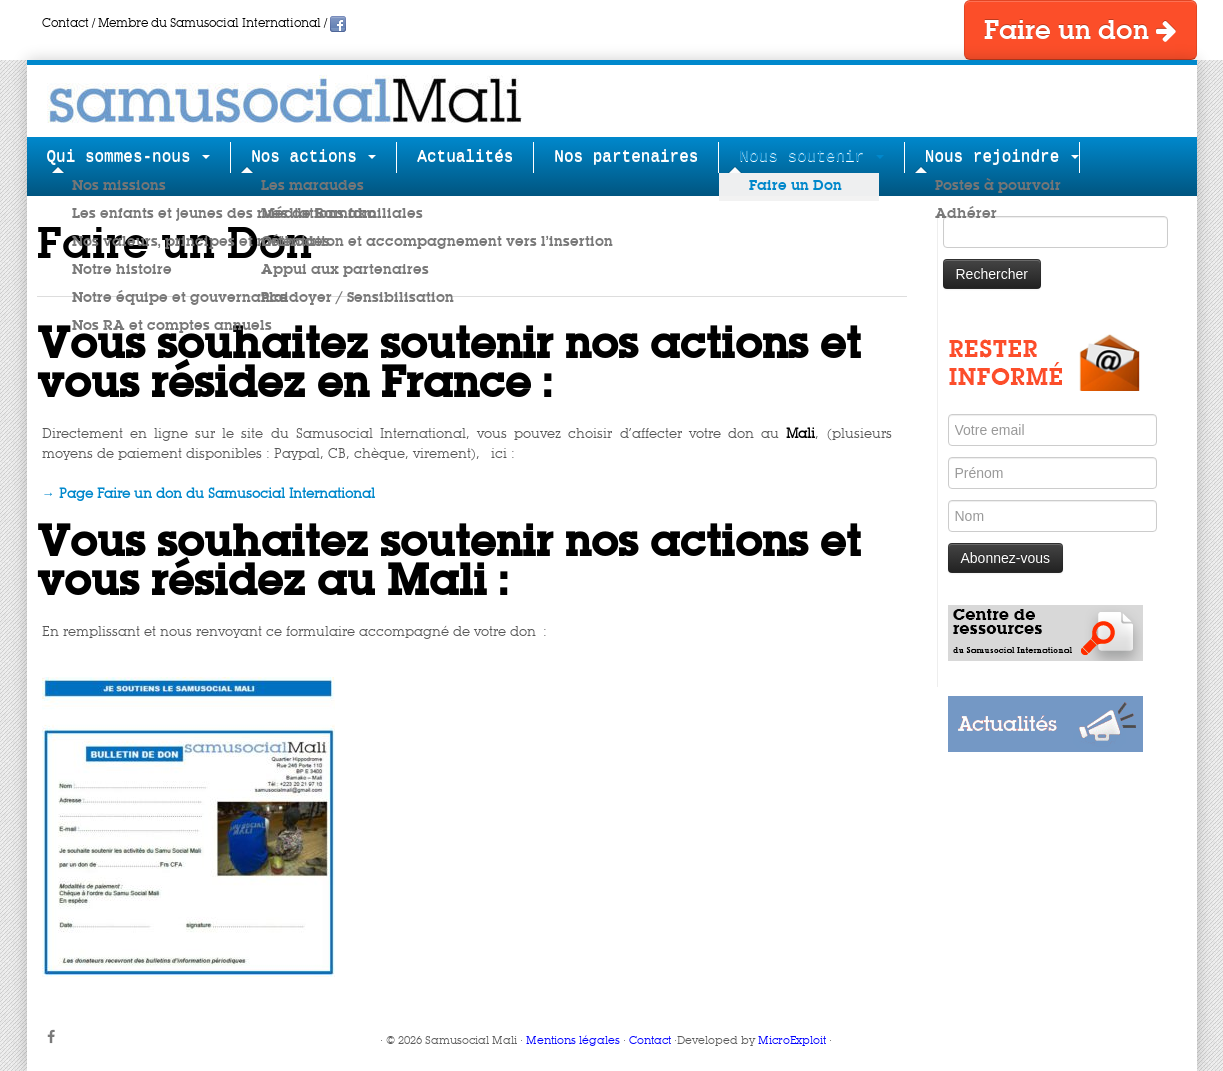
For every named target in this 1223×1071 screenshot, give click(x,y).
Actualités (465, 157)
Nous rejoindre (1002, 157)
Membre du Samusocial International (209, 24)
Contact (65, 24)
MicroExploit (792, 1041)
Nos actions (313, 157)
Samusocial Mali (471, 1041)
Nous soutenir (811, 157)
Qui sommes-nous (129, 157)
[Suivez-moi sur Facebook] (57, 1038)
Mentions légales (573, 1041)
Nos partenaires (626, 157)
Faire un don (1080, 31)
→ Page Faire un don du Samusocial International (208, 494)
